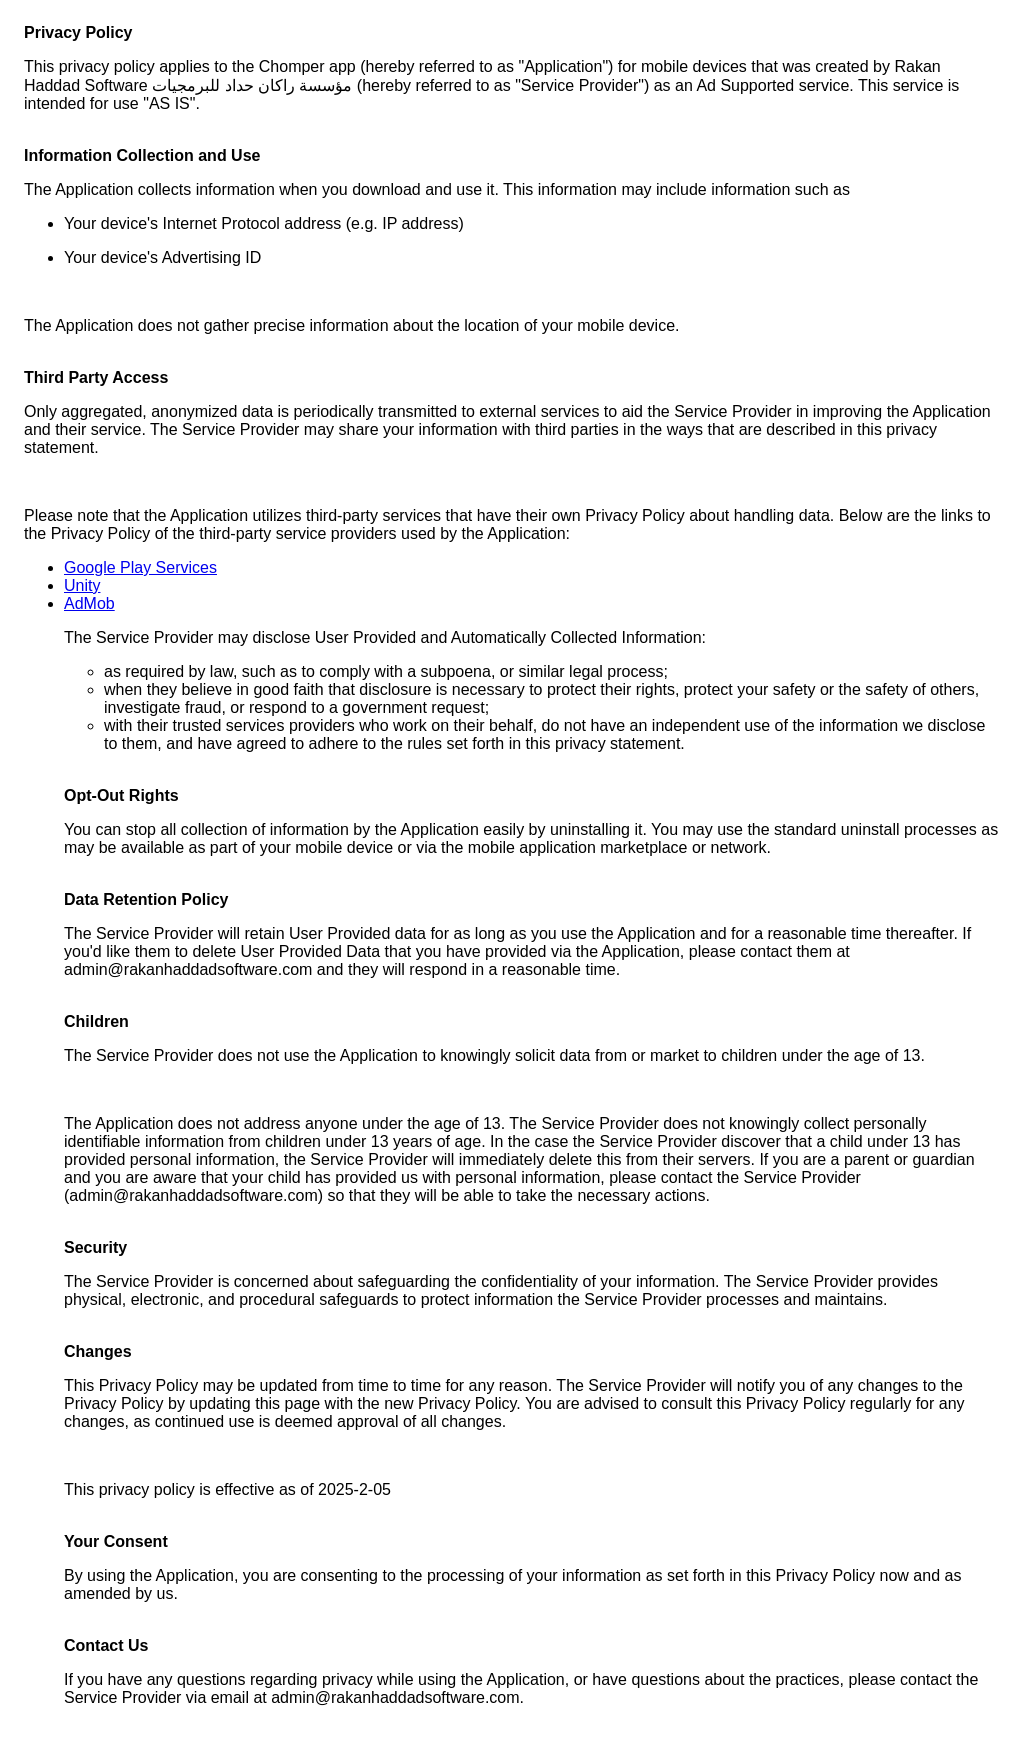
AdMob (89, 603)
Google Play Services (140, 567)
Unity (82, 585)
